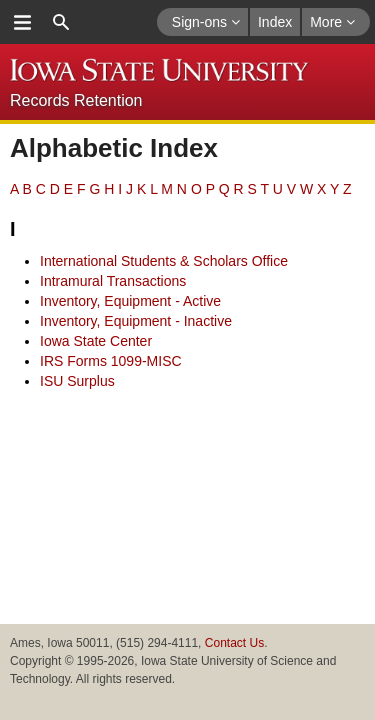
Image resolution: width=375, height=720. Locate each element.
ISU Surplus (77, 381)
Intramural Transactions (113, 281)
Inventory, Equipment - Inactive (136, 321)
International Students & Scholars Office (164, 261)
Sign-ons (206, 22)
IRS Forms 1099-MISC (111, 361)
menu (22, 22)
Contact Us (234, 643)
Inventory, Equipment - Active (130, 301)
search (61, 22)
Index (275, 22)
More (332, 22)
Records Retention (76, 100)
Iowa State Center (96, 341)
